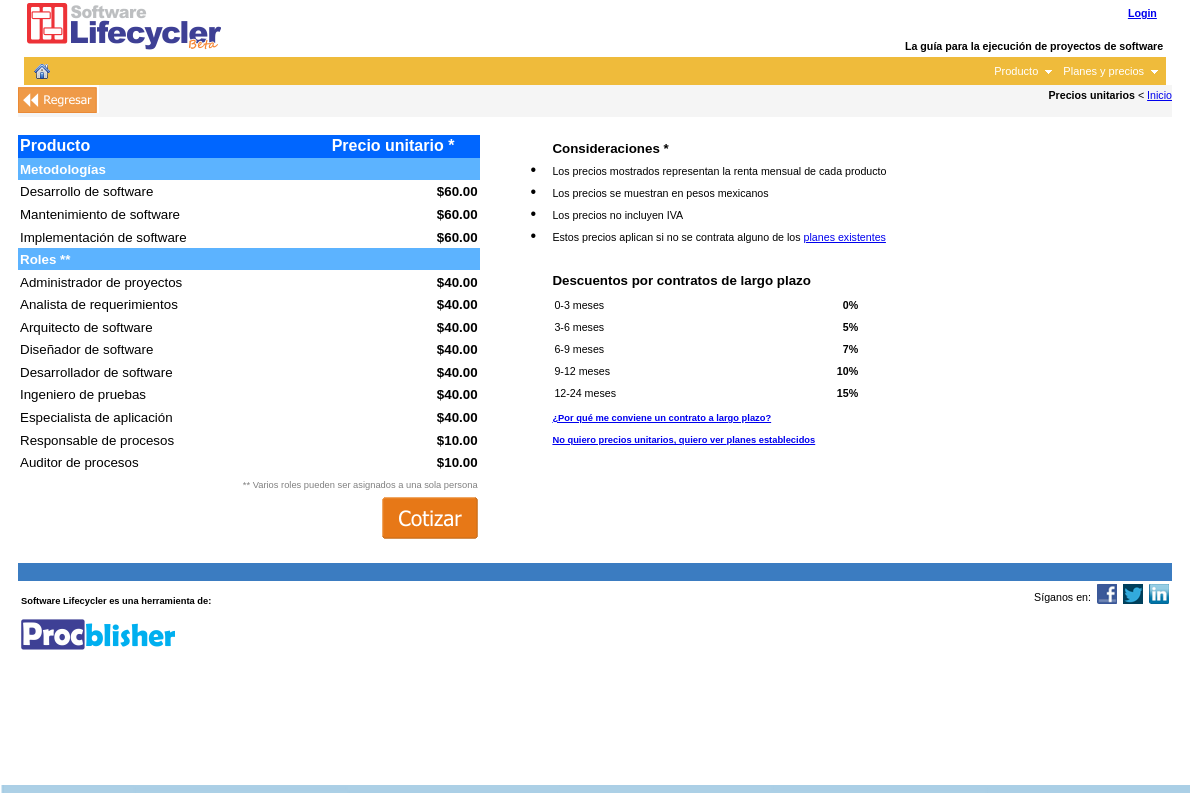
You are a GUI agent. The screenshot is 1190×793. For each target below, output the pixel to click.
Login (1142, 13)
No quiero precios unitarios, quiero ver (683, 440)
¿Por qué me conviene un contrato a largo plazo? (661, 418)
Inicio (1159, 95)
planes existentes (845, 237)
